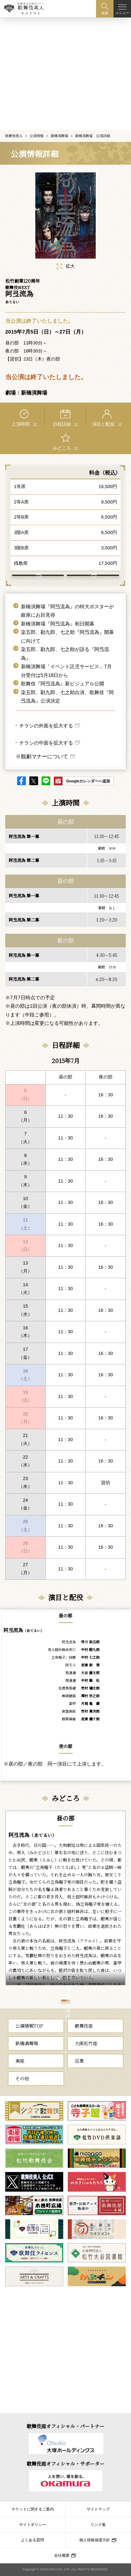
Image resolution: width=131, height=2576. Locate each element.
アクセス (34, 565)
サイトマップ (98, 2509)
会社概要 (62, 2555)
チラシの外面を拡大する (46, 723)
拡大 (66, 249)
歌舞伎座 (84, 2042)
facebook (21, 778)
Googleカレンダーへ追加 (88, 778)
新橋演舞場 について (89, 565)
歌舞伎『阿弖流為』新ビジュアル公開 (62, 681)
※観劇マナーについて (42, 754)
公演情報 (37, 119)
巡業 (79, 2077)
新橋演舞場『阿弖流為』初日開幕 (57, 621)
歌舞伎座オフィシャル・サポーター (65, 2463)
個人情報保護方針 (94, 2540)
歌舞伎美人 (14, 119)
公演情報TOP (29, 2042)
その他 (22, 2095)
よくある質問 (32, 2540)
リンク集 (98, 2524)
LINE (46, 778)
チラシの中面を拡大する (46, 740)
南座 (19, 2077)
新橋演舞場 (59, 119)
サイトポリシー (32, 2524)
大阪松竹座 (86, 2060)
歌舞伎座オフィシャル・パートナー (65, 2426)
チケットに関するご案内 (33, 2509)
